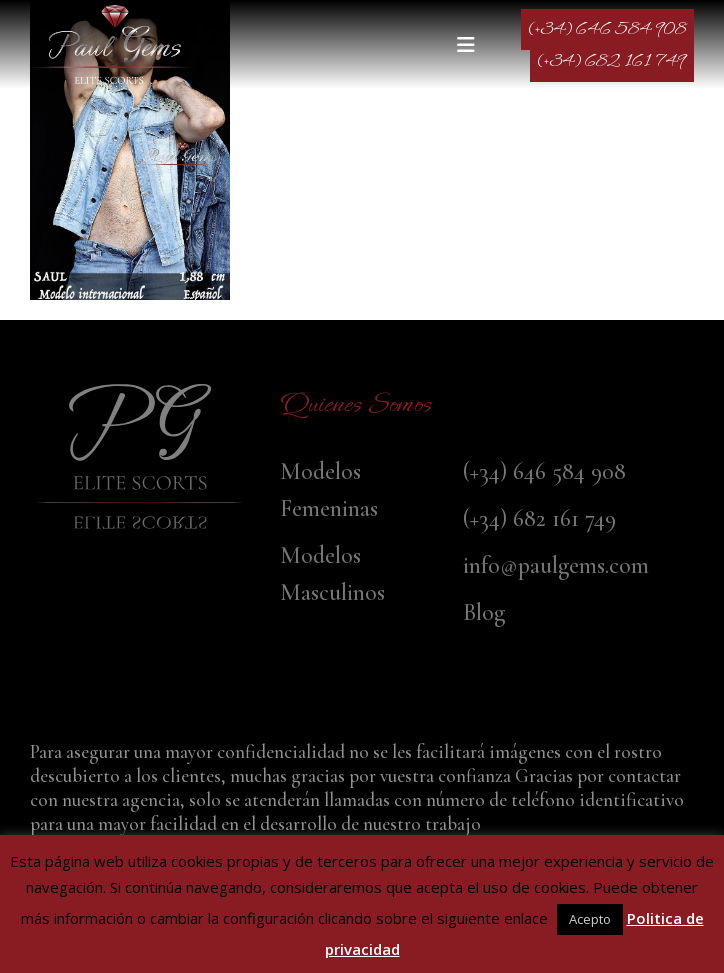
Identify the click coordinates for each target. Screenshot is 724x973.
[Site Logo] (115, 44)
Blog (484, 612)
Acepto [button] (590, 919)
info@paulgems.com (556, 565)
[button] (470, 45)
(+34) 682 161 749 (612, 61)
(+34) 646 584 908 (607, 29)
